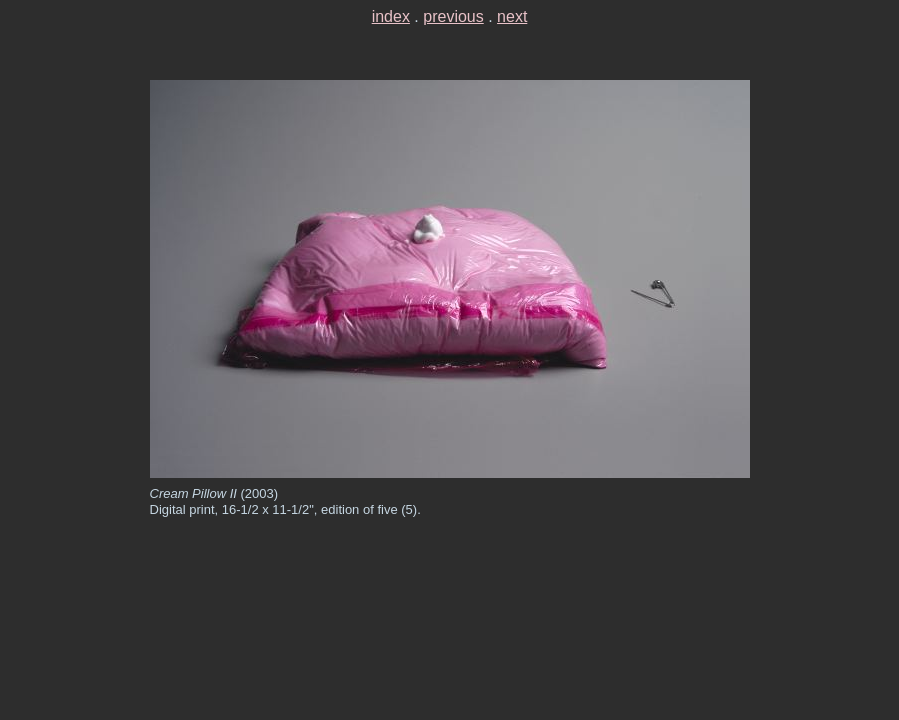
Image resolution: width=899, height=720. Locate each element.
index (391, 16)
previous (453, 16)
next (512, 16)
